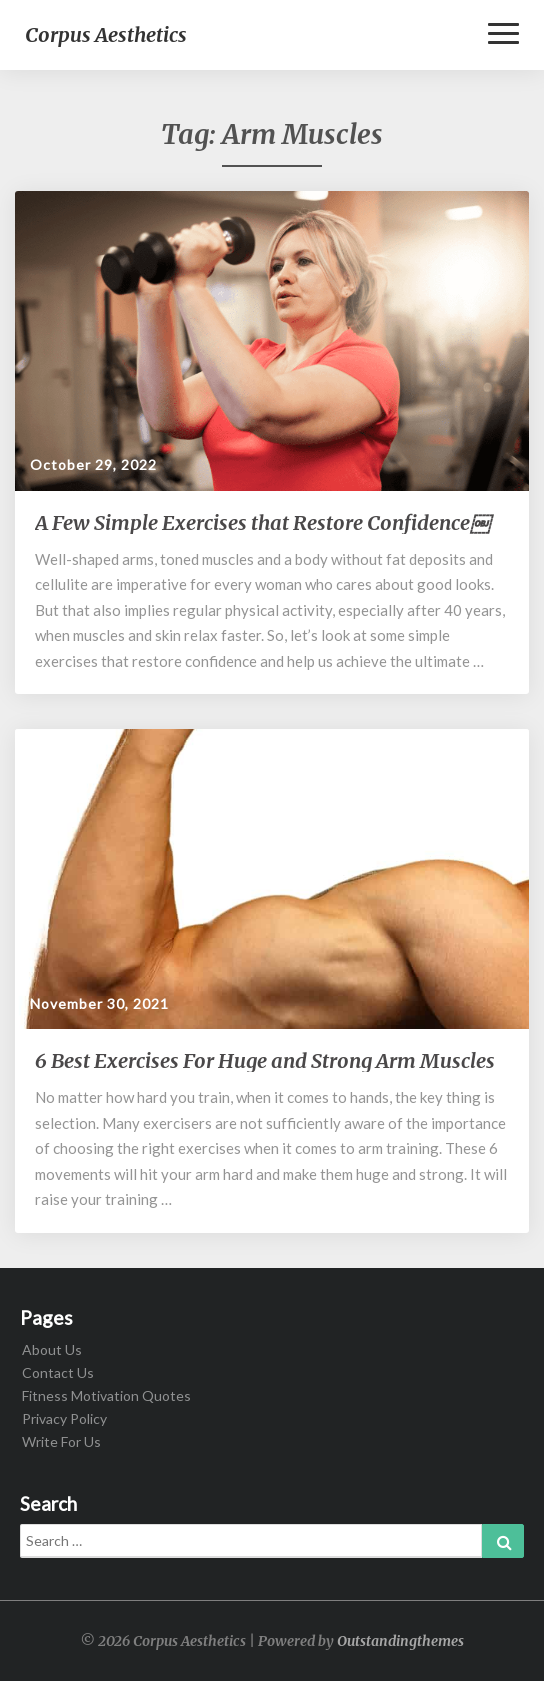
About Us (52, 1349)
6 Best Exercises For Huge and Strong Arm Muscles (265, 1060)
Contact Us (58, 1372)
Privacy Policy (64, 1418)
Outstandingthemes (400, 1641)
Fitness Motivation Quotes (106, 1395)
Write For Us (61, 1441)
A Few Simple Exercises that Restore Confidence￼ (262, 522)
